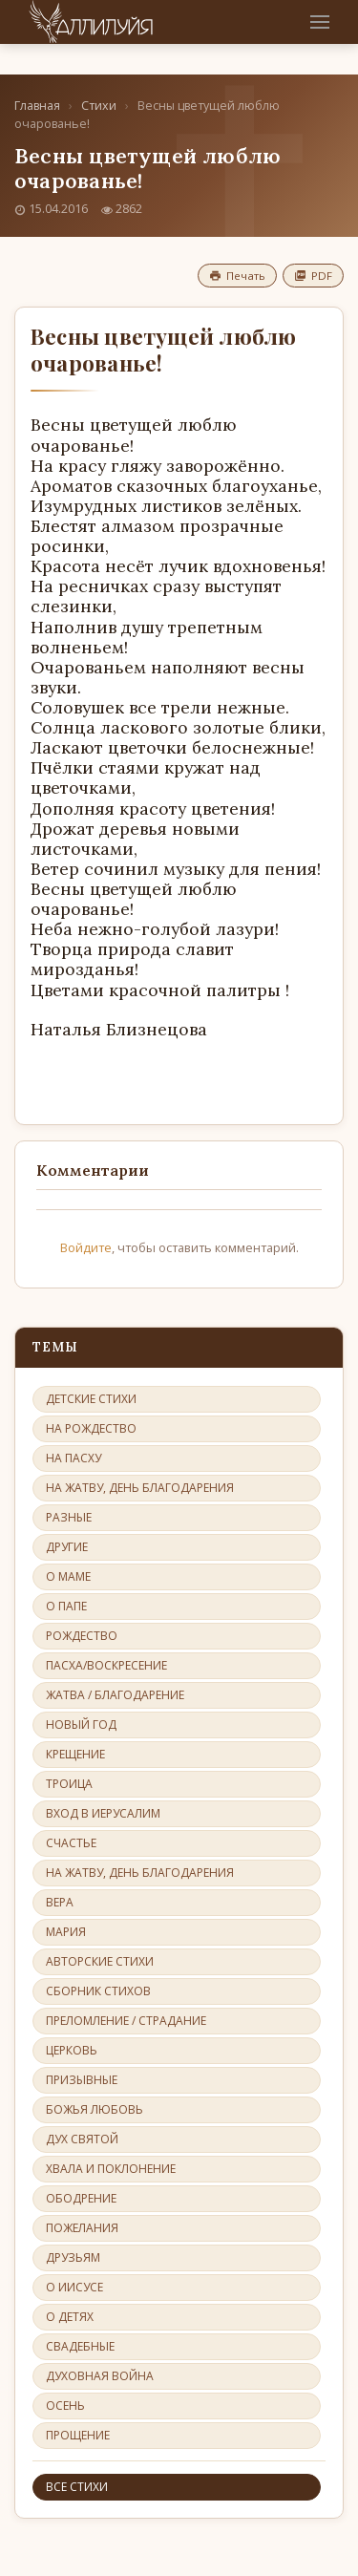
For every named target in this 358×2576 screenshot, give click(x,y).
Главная (37, 105)
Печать (237, 275)
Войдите (86, 1247)
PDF (313, 275)
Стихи (98, 105)
